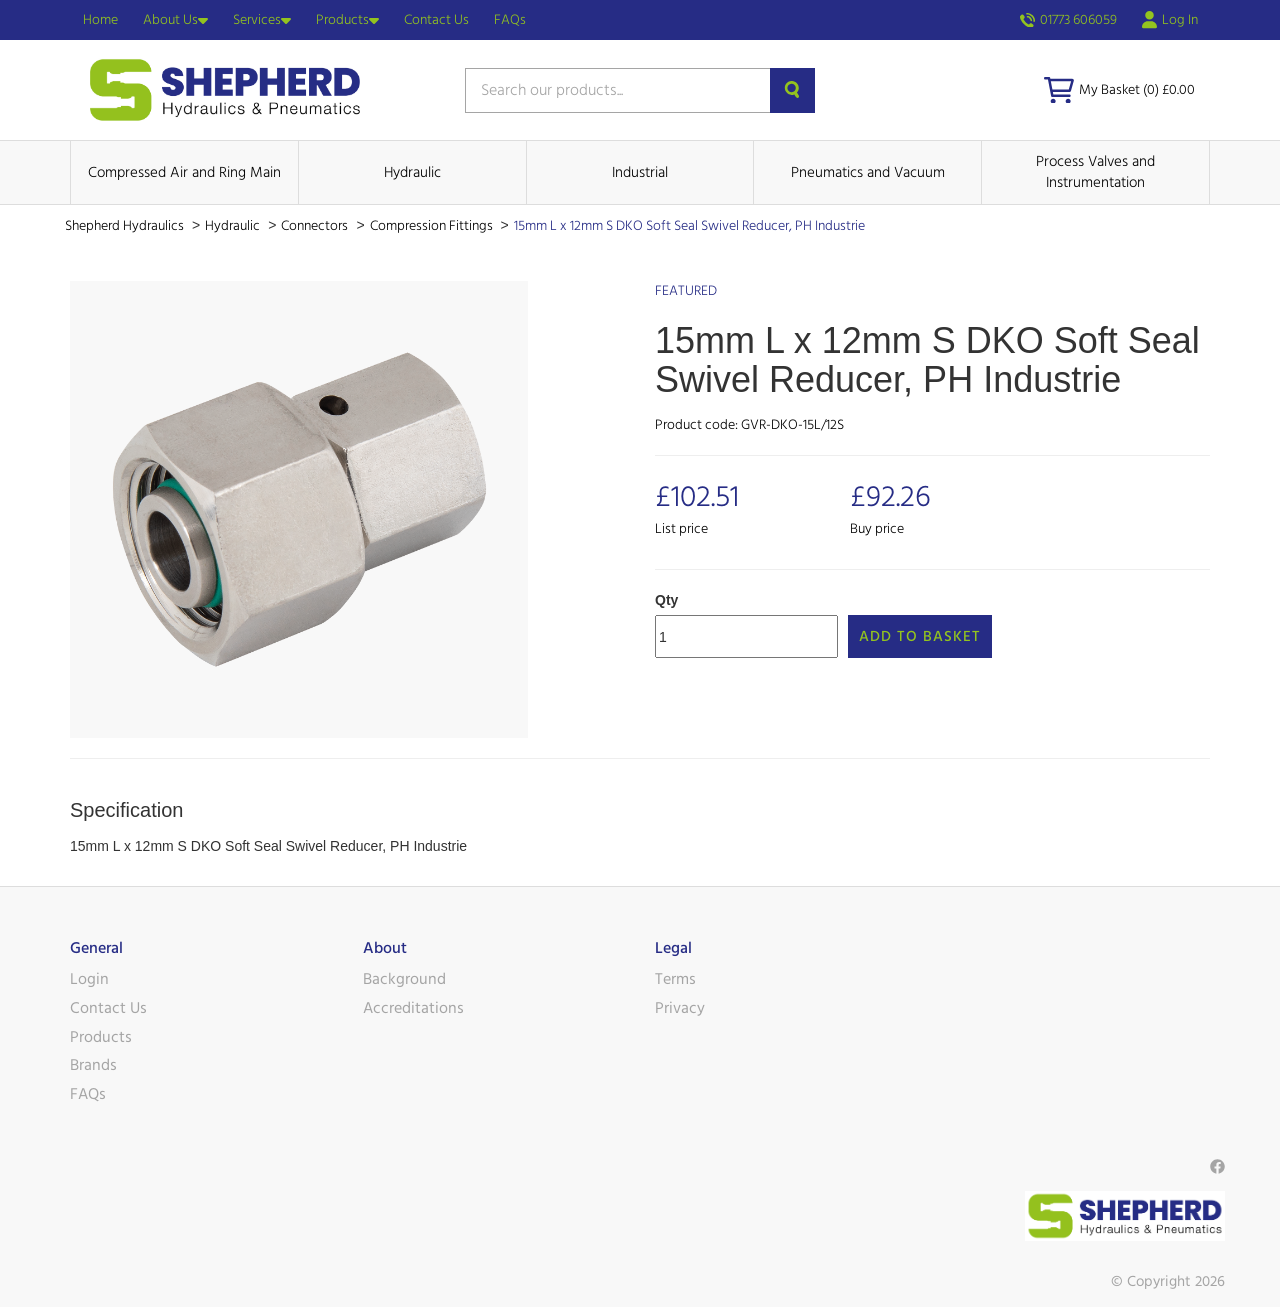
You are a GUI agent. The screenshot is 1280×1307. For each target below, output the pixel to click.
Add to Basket (920, 636)
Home (100, 20)
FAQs (510, 20)
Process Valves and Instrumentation (1095, 172)
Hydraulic (412, 172)
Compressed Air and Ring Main (184, 172)
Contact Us (436, 20)
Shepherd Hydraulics (126, 226)
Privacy (680, 1008)
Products (347, 20)
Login (89, 979)
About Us (175, 20)
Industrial (640, 172)
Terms (675, 979)
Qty (666, 600)
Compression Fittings (433, 226)
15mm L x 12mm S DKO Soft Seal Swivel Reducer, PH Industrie (689, 226)
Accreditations (413, 1008)
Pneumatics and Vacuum (868, 172)
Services (262, 20)
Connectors (316, 226)
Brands (93, 1065)
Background (404, 979)
